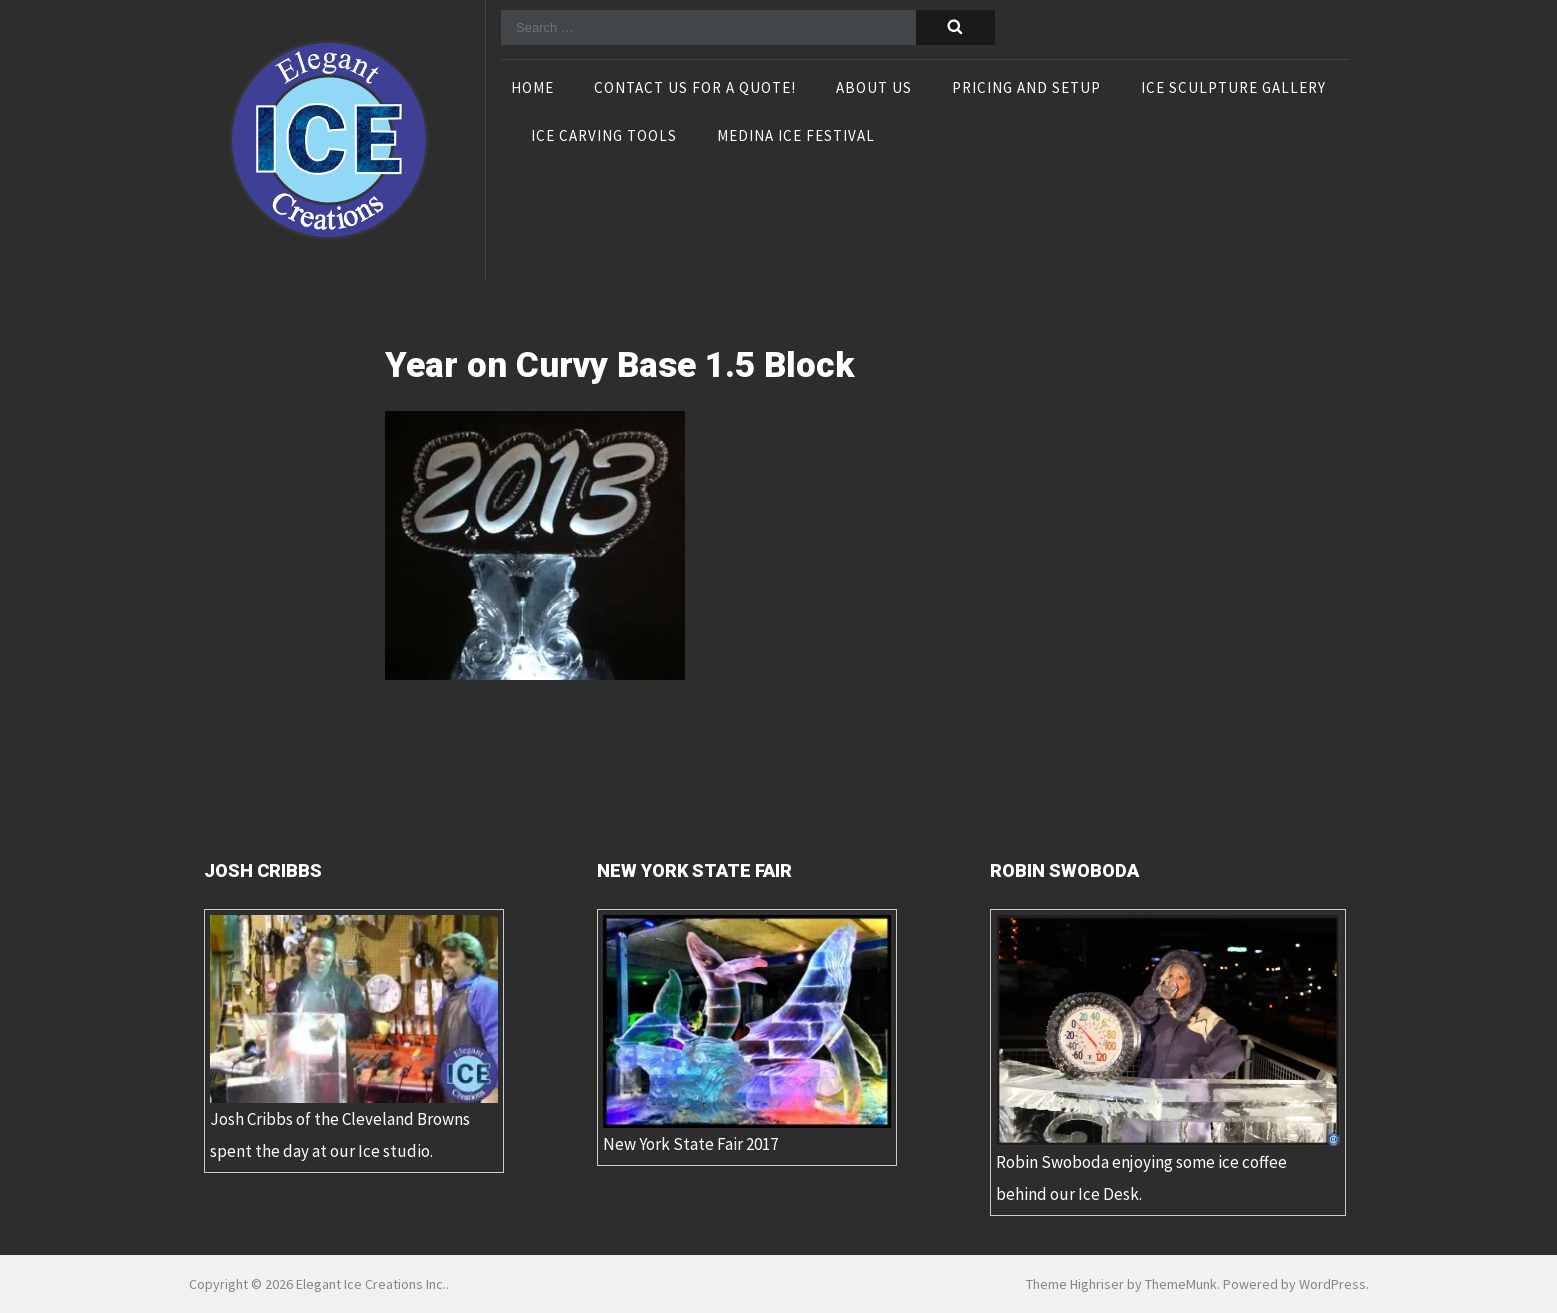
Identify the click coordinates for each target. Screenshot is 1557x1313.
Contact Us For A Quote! (695, 89)
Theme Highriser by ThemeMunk (1121, 1284)
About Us (874, 89)
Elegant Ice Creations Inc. (371, 1284)
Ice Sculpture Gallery (1233, 89)
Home (532, 89)
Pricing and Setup (1026, 89)
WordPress (1332, 1284)
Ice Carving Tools (604, 137)
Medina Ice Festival (796, 137)
